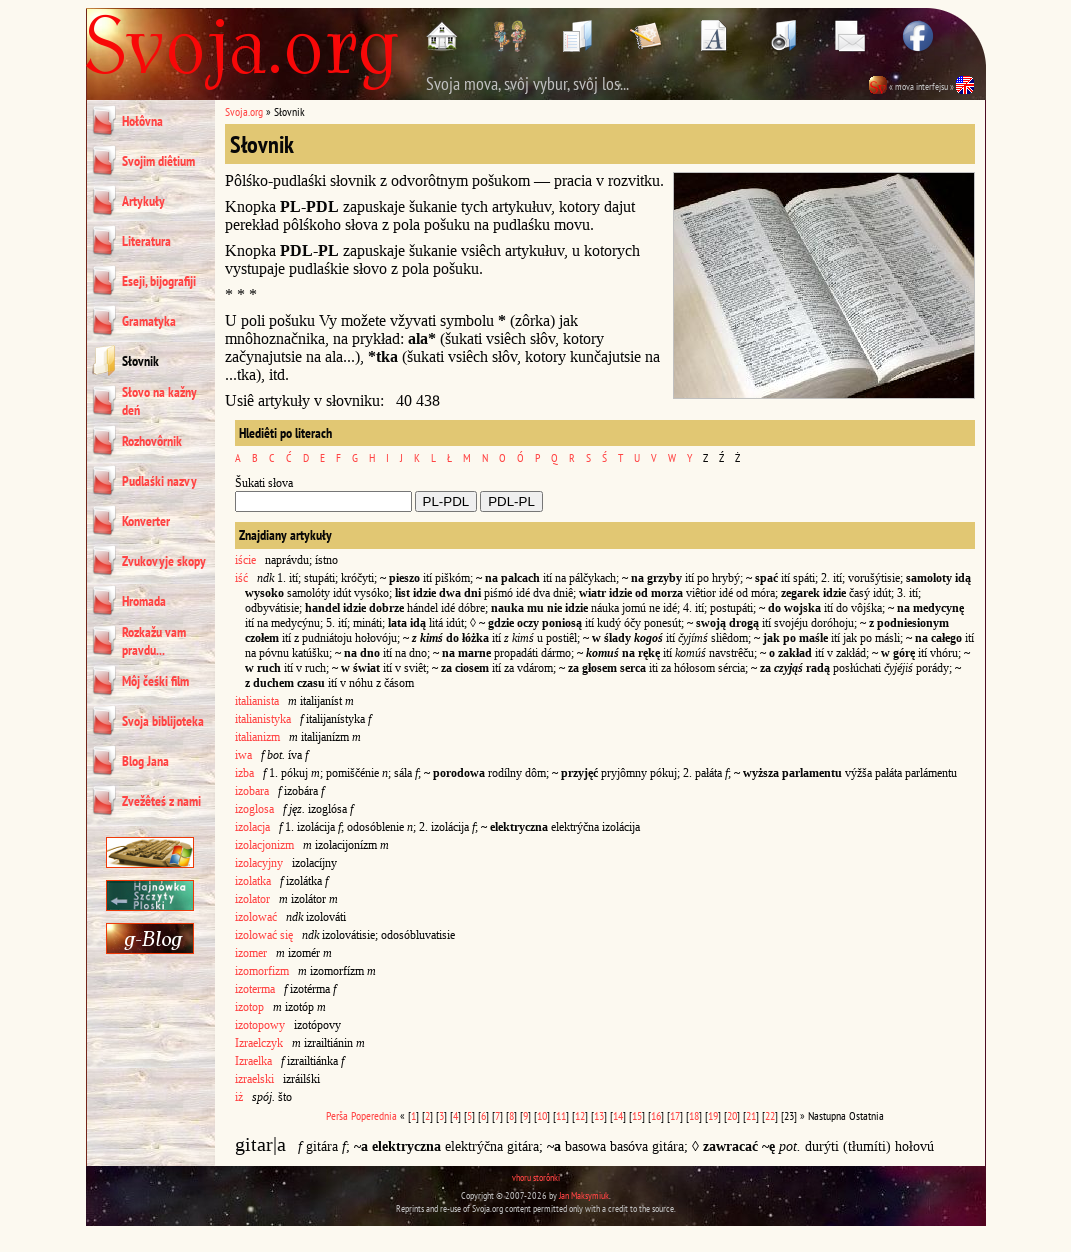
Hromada (144, 601)
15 (637, 1115)
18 (694, 1115)
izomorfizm (262, 971)
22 (770, 1115)
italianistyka (263, 719)
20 (732, 1115)
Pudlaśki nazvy (159, 481)
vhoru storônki (536, 1177)
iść (241, 578)
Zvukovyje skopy (164, 561)
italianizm (257, 737)
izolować (256, 917)
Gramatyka (149, 321)
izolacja (252, 827)
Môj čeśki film (155, 681)
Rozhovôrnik (152, 441)
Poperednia (374, 1115)
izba (244, 773)
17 (675, 1115)
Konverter (146, 521)
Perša (337, 1115)
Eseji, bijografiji (159, 281)
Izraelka (253, 1061)
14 (618, 1115)
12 (580, 1115)
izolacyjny (259, 863)
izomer (251, 953)
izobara (252, 791)
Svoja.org (244, 111)
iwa (243, 755)
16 (656, 1115)
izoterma (255, 989)
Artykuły (143, 201)
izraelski (254, 1079)
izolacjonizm (264, 845)
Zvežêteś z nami (161, 801)
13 (599, 1115)
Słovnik (140, 361)
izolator (252, 899)
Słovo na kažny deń (159, 401)
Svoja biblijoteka (163, 721)
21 (751, 1115)
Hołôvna (142, 121)
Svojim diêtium (158, 161)
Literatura (146, 241)
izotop (249, 1007)
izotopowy (260, 1025)
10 (542, 1115)
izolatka (253, 881)
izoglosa (254, 809)
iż (239, 1097)
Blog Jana (145, 761)
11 (561, 1115)
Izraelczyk (259, 1043)
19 (713, 1115)
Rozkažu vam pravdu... (154, 641)
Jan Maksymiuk (584, 1195)
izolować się (264, 935)
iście (245, 560)
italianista (257, 701)
